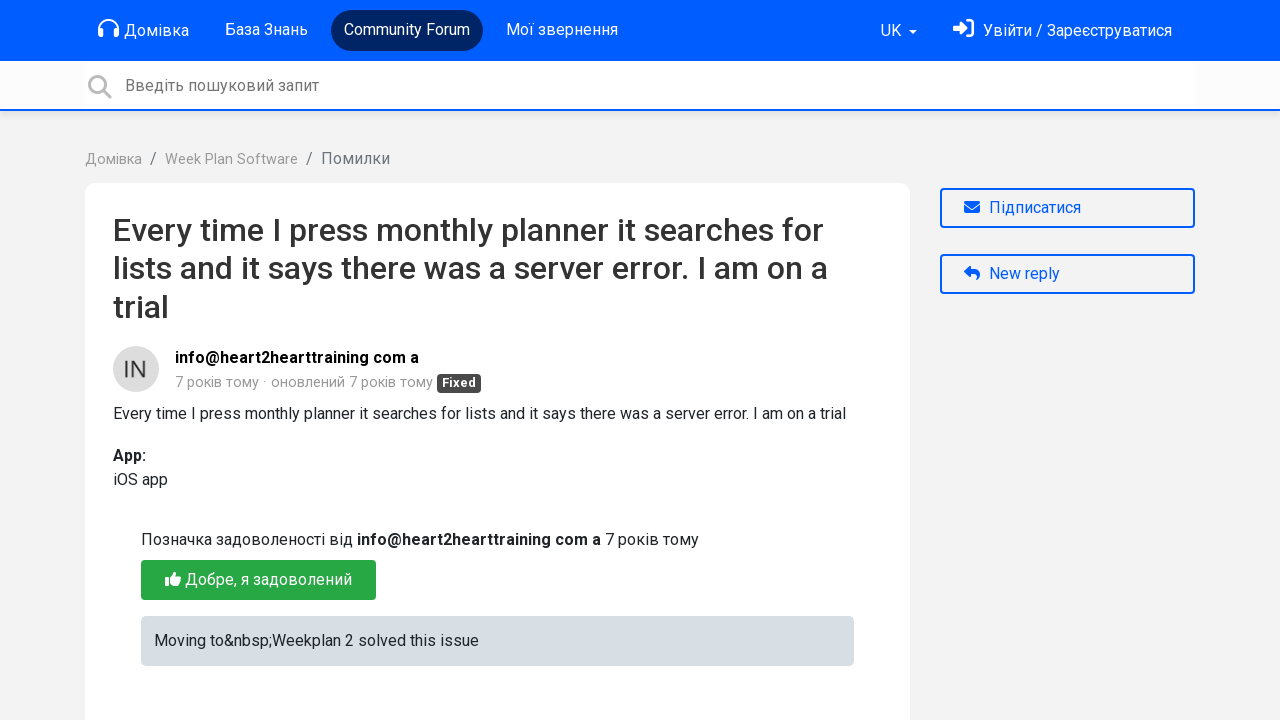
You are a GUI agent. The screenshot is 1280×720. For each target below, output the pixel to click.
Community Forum (407, 29)
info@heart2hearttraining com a (297, 357)
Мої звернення (562, 29)
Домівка (143, 29)
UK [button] (893, 30)
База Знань (266, 29)
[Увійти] (1062, 30)
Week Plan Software (231, 159)
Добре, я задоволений (258, 579)
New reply (1012, 273)
